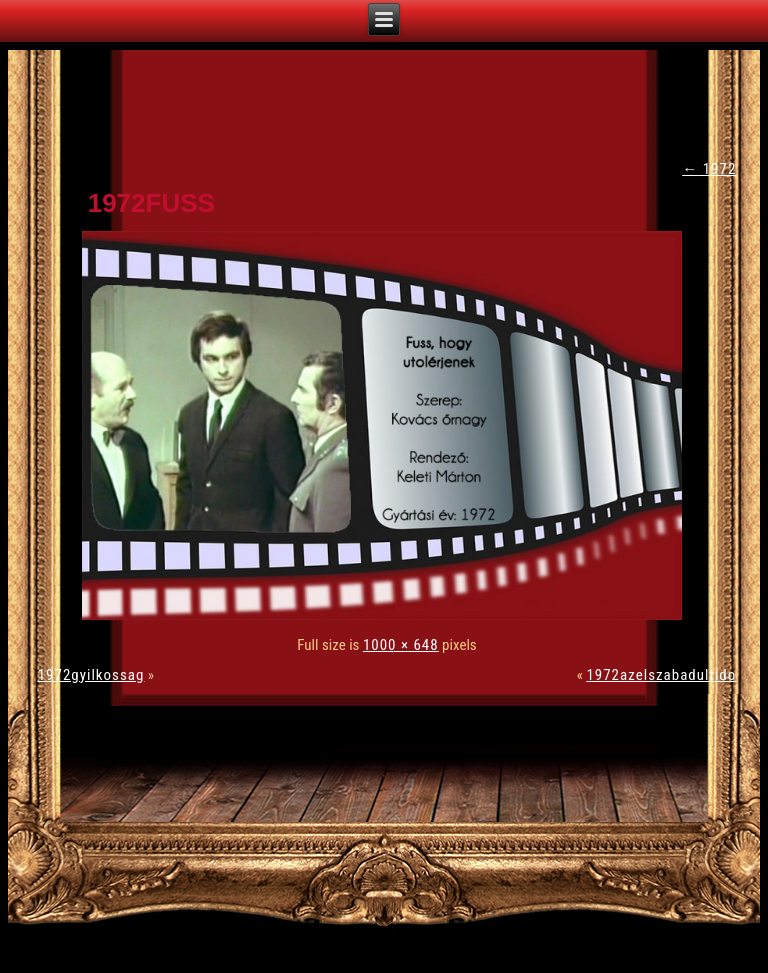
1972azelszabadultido (661, 675)
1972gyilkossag (91, 675)
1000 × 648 (401, 645)
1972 (709, 169)
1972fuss (151, 203)
